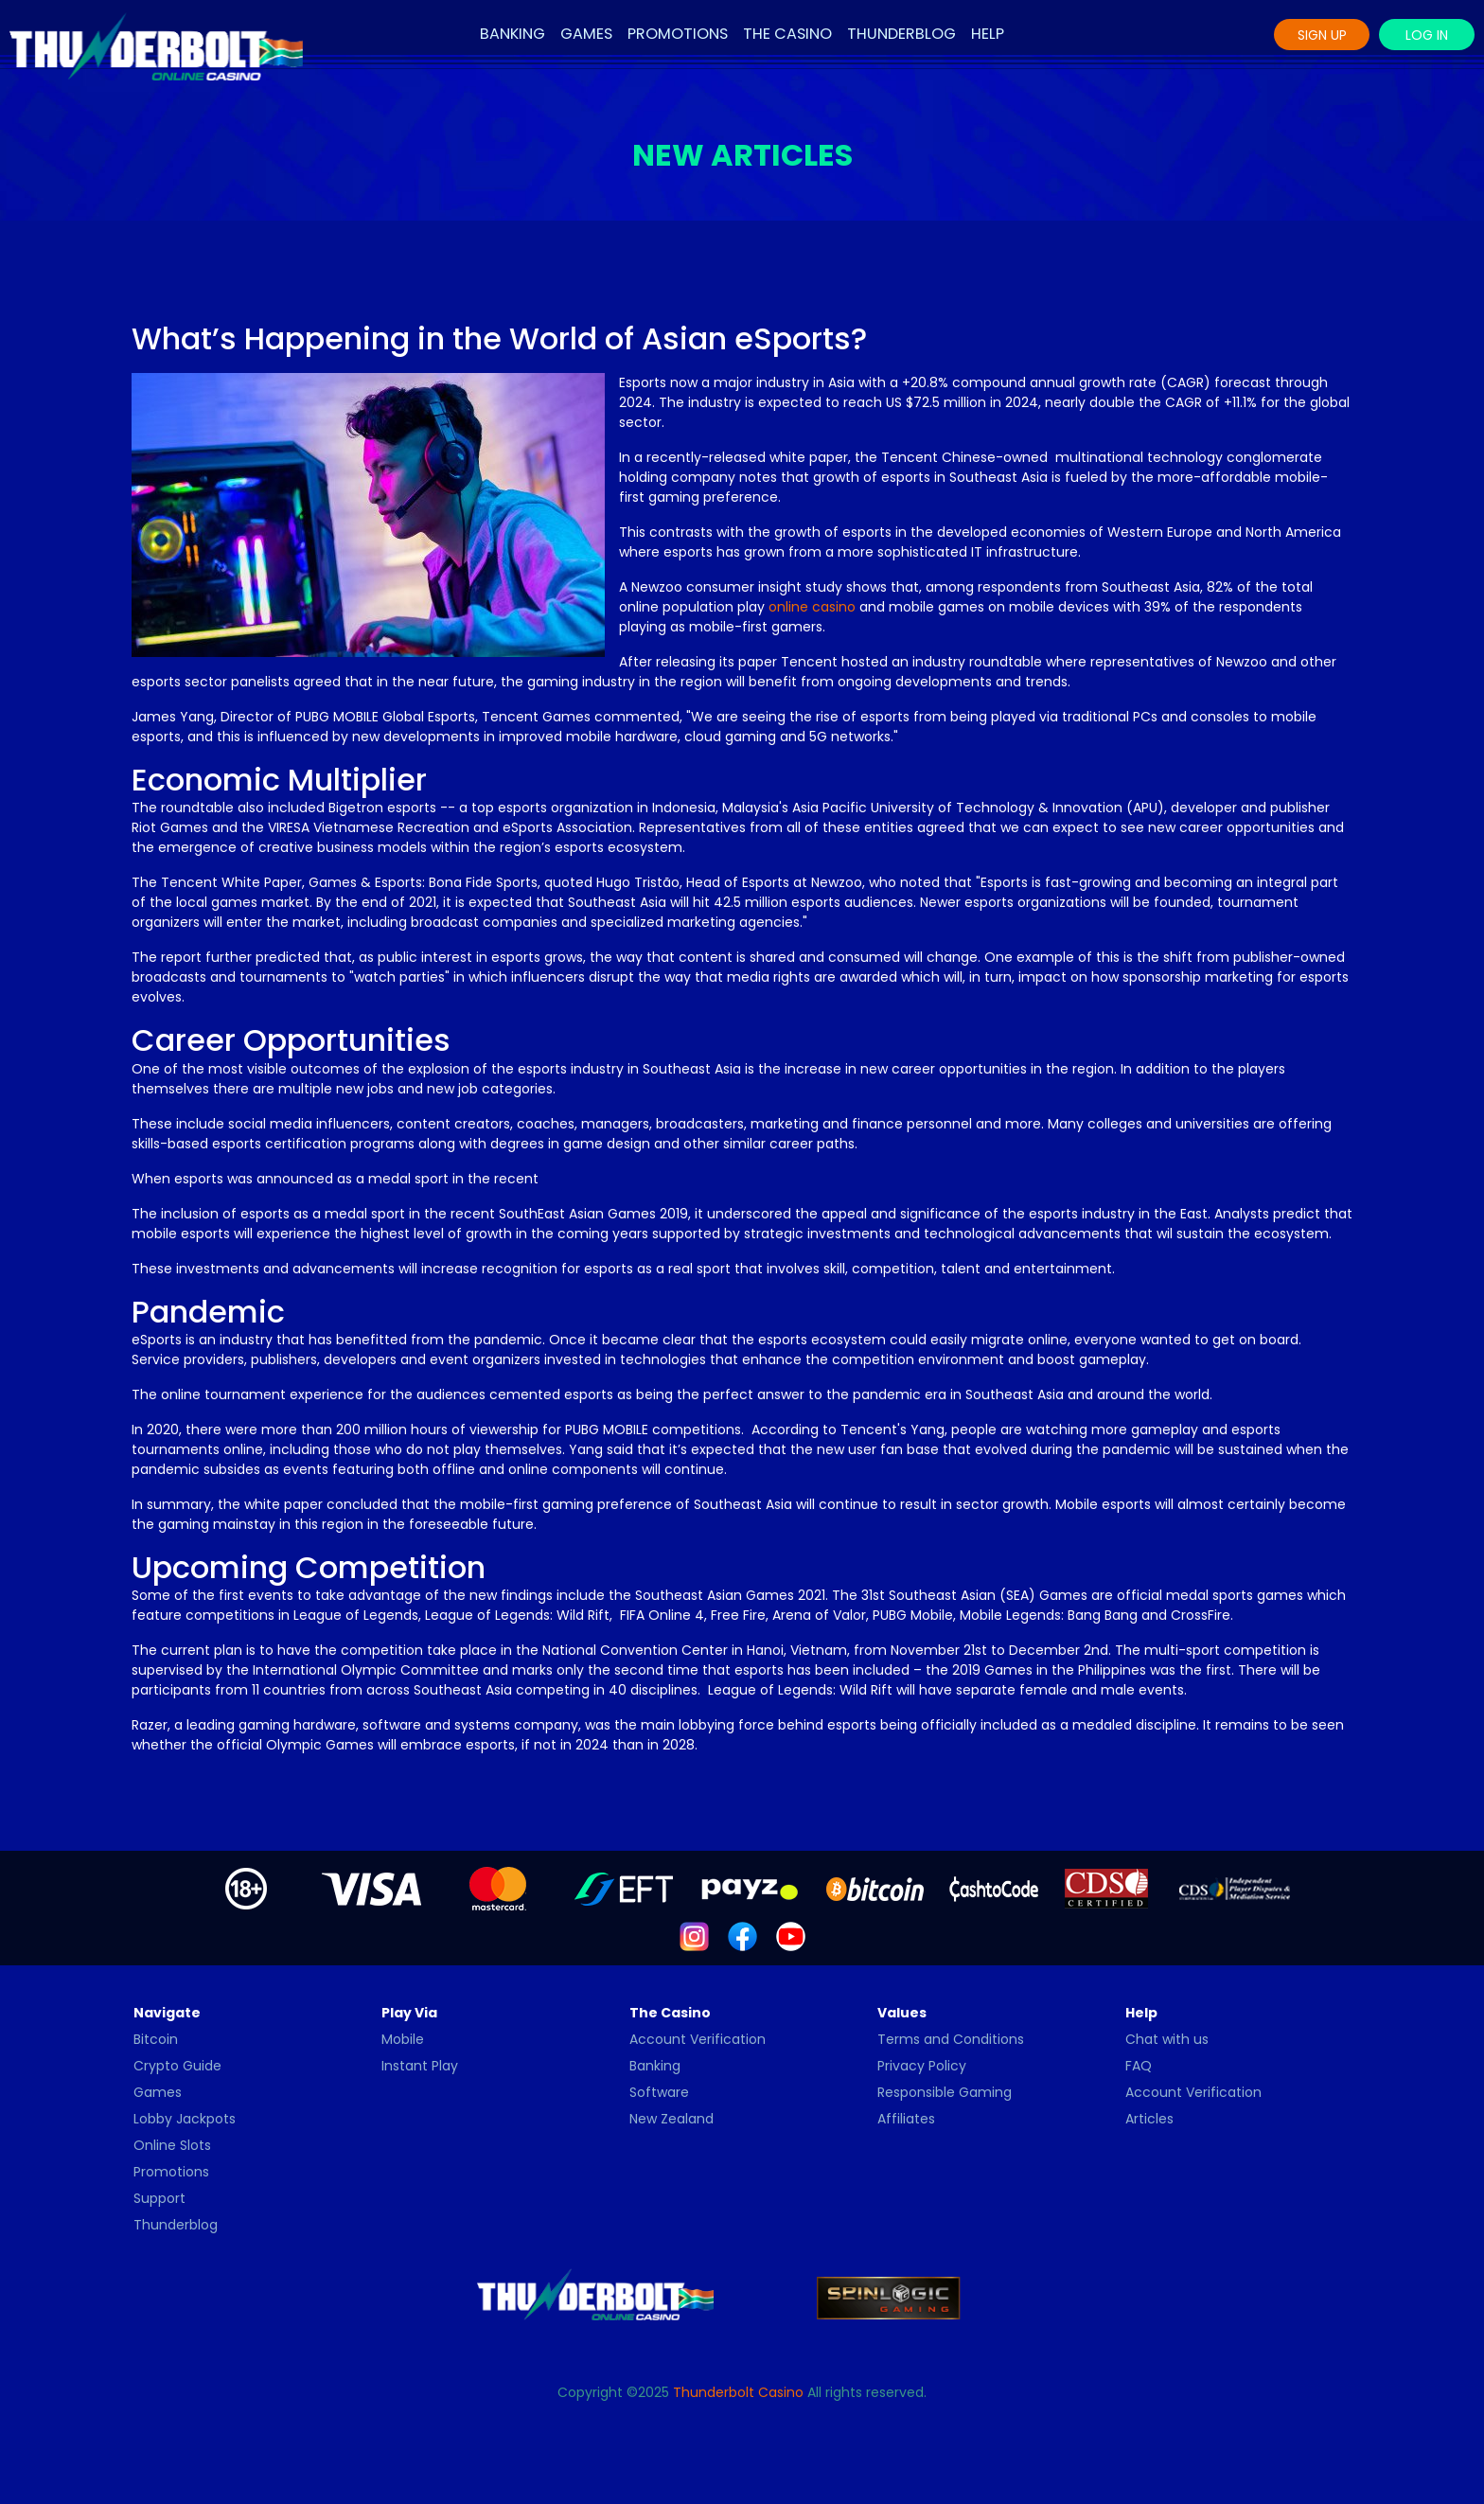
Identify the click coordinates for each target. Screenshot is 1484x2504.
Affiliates (906, 2118)
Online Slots (172, 2145)
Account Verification (697, 2039)
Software (659, 2092)
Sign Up (1322, 35)
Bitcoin (155, 2039)
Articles (1149, 2118)
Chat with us (1167, 2039)
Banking (512, 33)
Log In (1426, 35)
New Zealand (671, 2118)
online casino (812, 606)
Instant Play (419, 2065)
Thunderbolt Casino (738, 2392)
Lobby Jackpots (184, 2118)
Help (987, 33)
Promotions (677, 33)
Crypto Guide (177, 2065)
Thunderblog (901, 33)
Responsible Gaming (944, 2092)
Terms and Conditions (950, 2039)
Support (159, 2198)
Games (586, 33)
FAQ (1138, 2065)
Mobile (402, 2039)
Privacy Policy (921, 2065)
